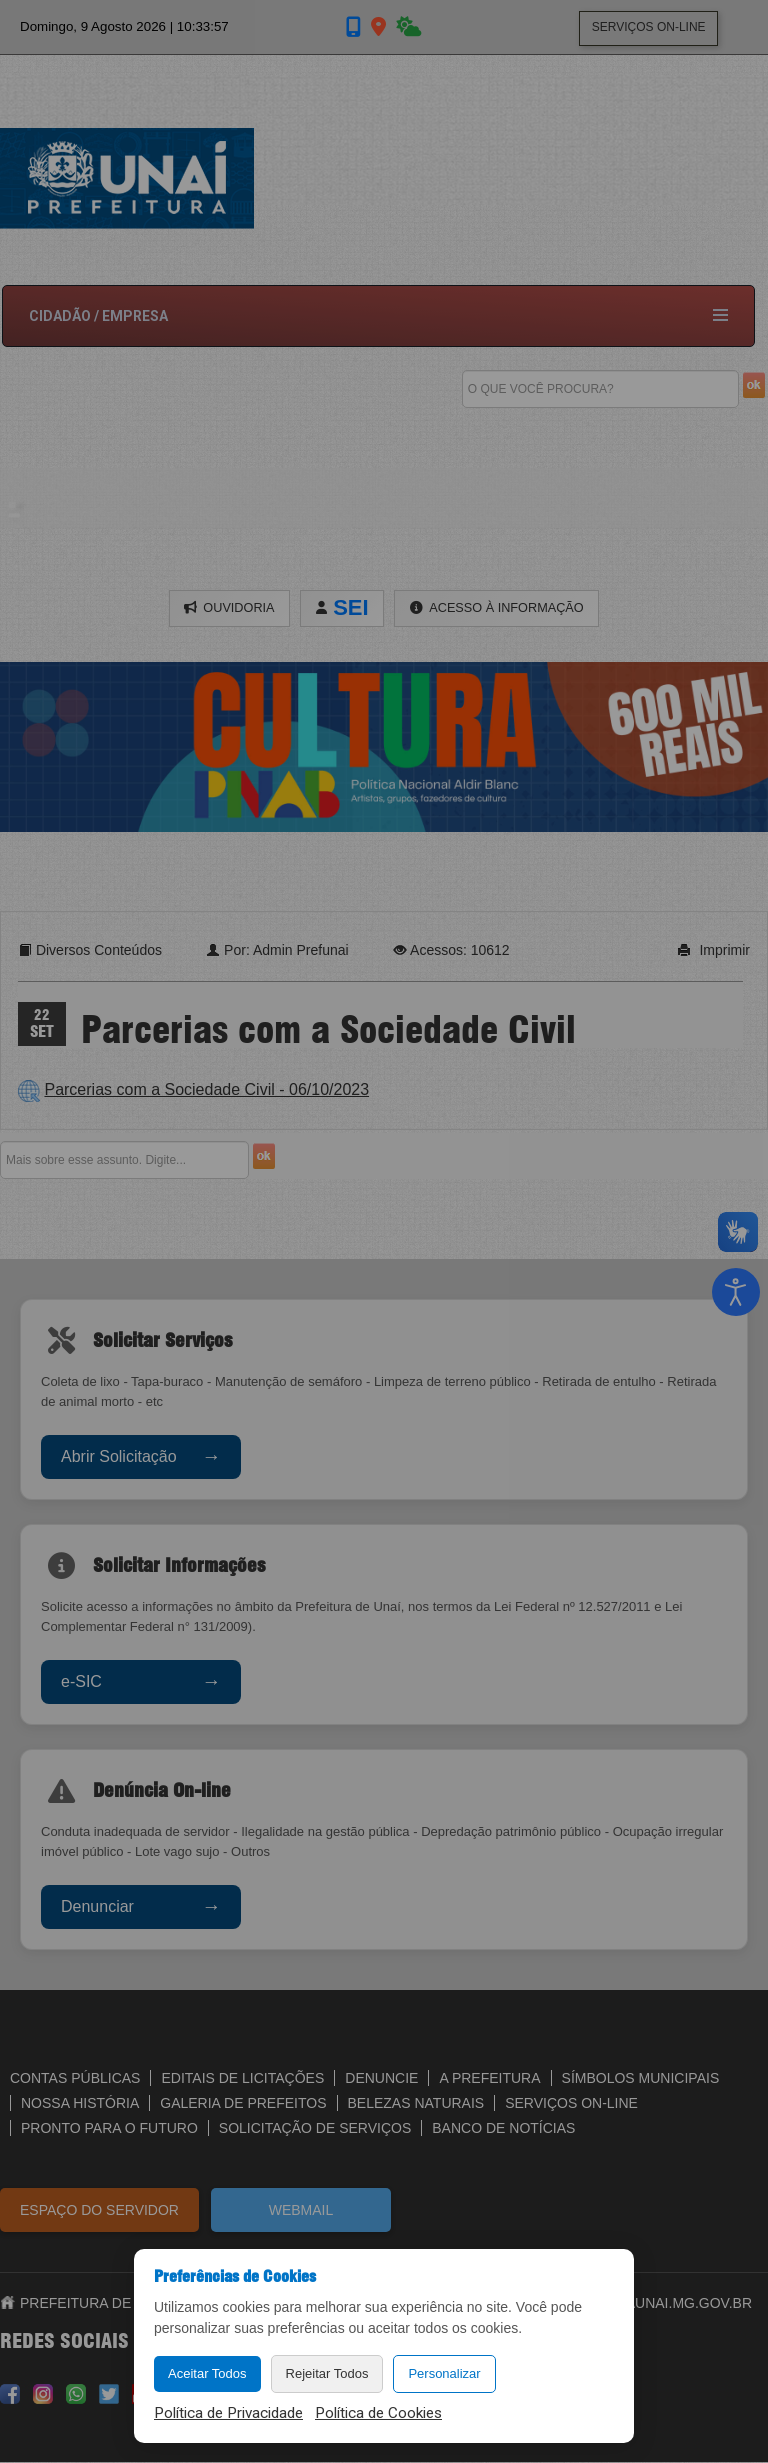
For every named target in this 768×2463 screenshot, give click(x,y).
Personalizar (444, 2373)
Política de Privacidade (228, 2413)
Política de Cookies (378, 2413)
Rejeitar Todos (327, 2373)
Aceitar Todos (207, 2373)
